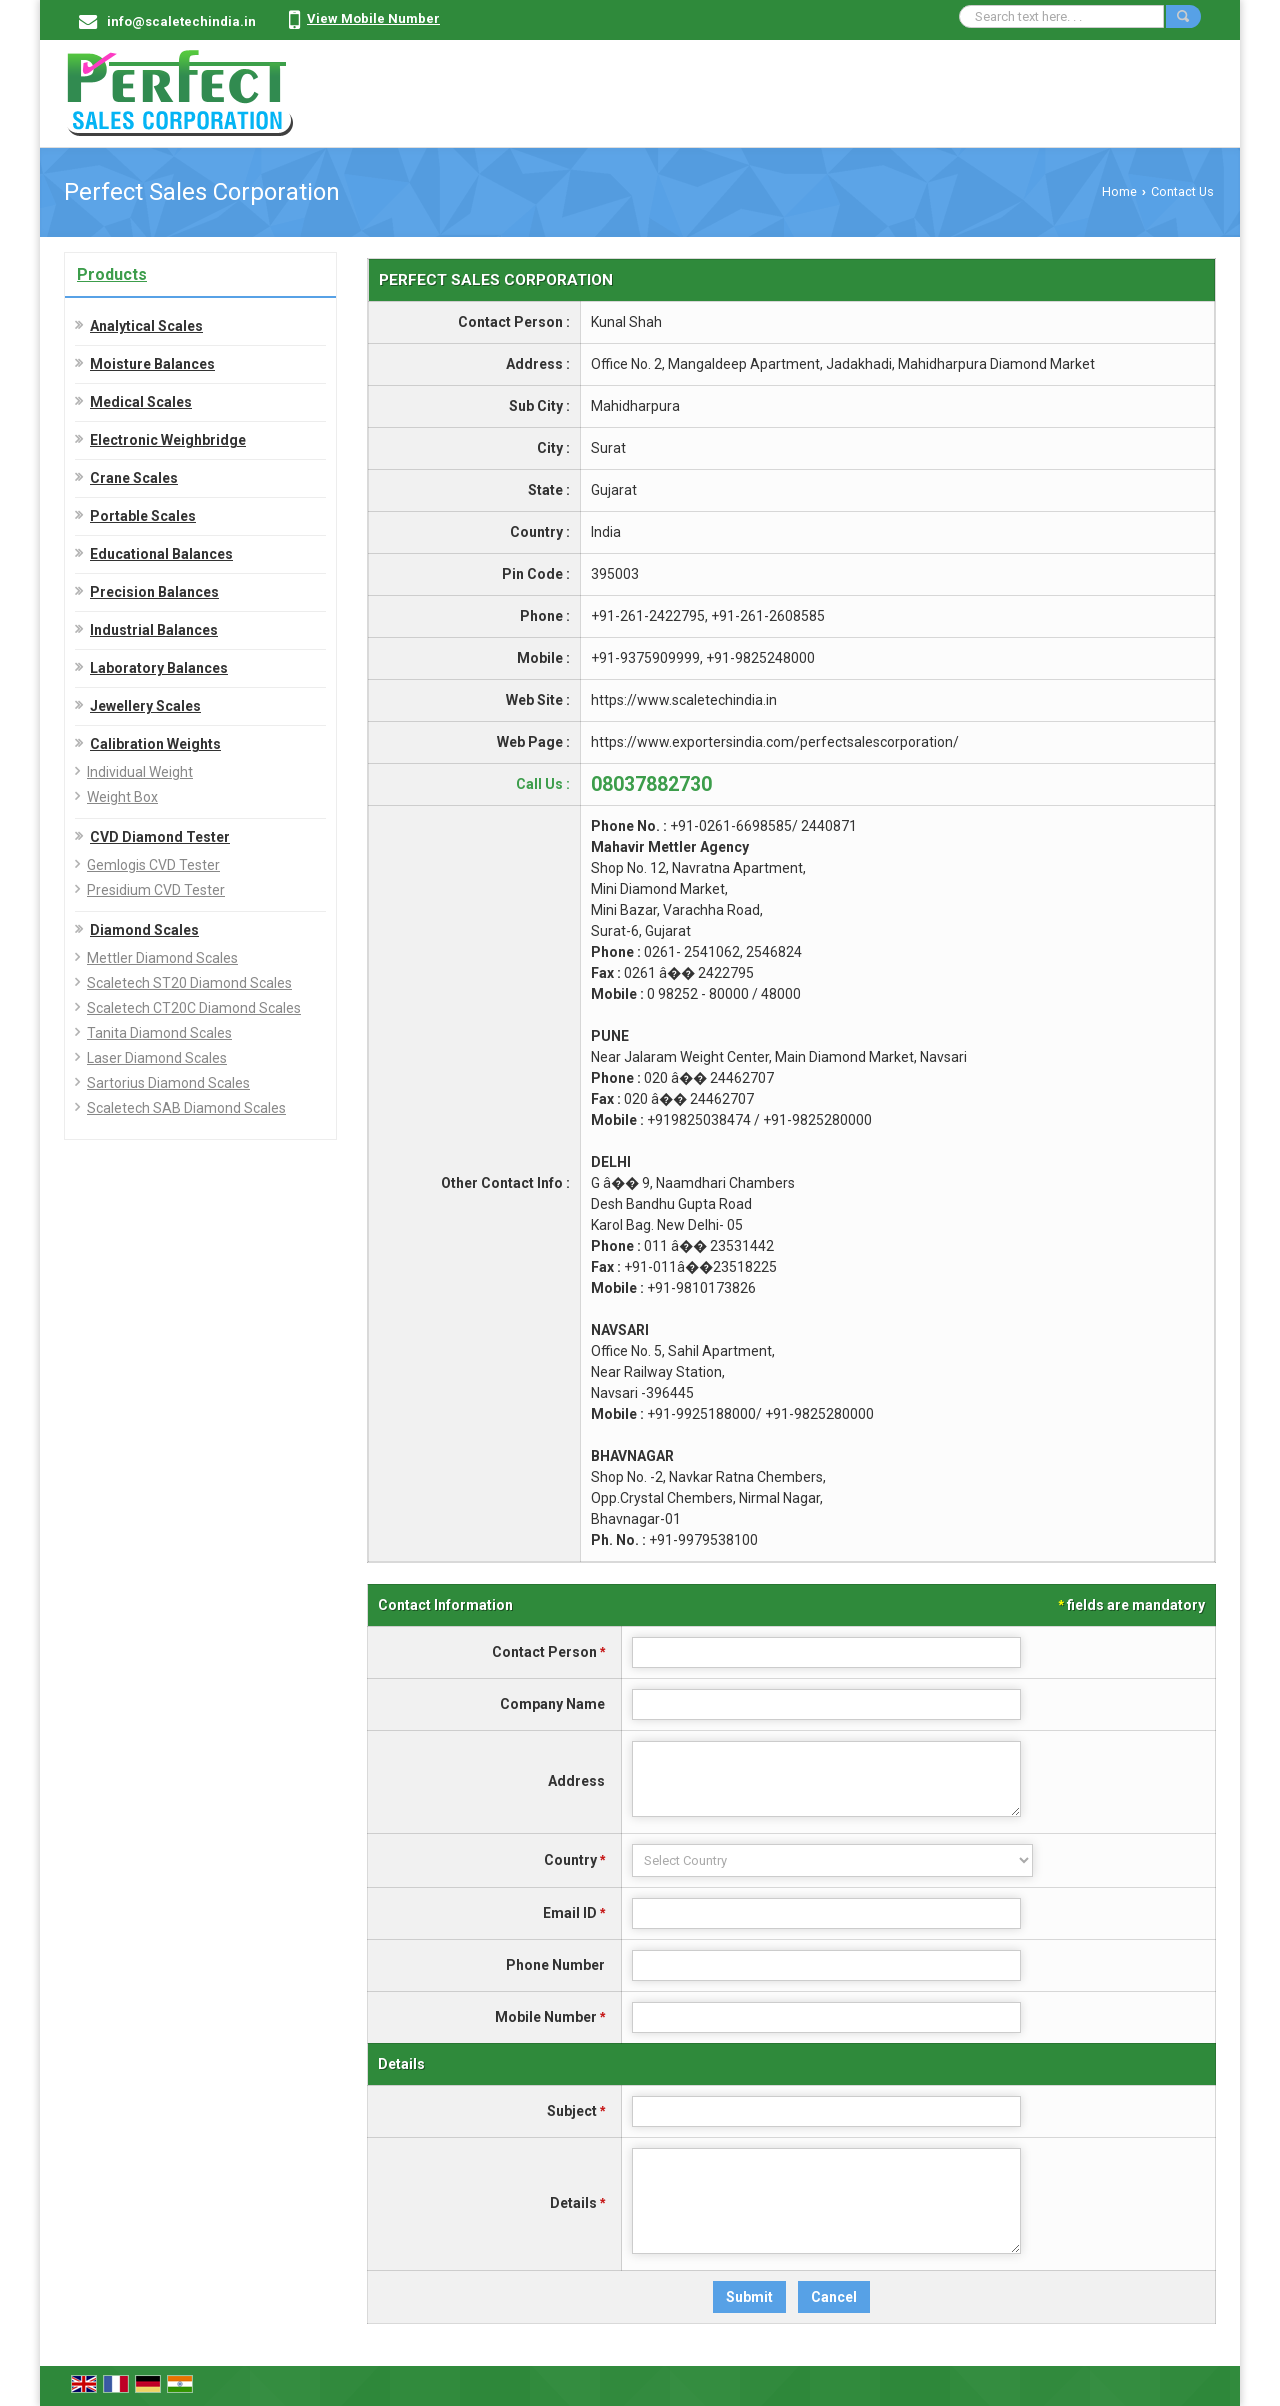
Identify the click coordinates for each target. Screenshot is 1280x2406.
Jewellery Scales (145, 706)
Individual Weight (140, 772)
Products (112, 274)
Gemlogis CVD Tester (153, 865)
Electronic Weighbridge (168, 440)
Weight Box (122, 797)
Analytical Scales (146, 326)
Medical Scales (141, 402)
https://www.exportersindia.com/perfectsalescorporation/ (775, 742)
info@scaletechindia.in (181, 21)
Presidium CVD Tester (156, 890)
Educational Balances (161, 554)
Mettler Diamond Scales (162, 958)
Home (1119, 191)
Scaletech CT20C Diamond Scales (194, 1008)
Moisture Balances (152, 364)
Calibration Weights (155, 744)
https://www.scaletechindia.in (684, 700)
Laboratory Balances (159, 668)
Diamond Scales (144, 930)
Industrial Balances (154, 630)
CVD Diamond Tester (160, 837)
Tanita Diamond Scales (159, 1033)
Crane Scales (134, 478)
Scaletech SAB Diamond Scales (186, 1108)
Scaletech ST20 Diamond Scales (189, 983)
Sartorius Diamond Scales (168, 1083)
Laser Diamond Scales (157, 1058)
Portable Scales (143, 516)
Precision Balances (154, 592)
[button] (373, 18)
